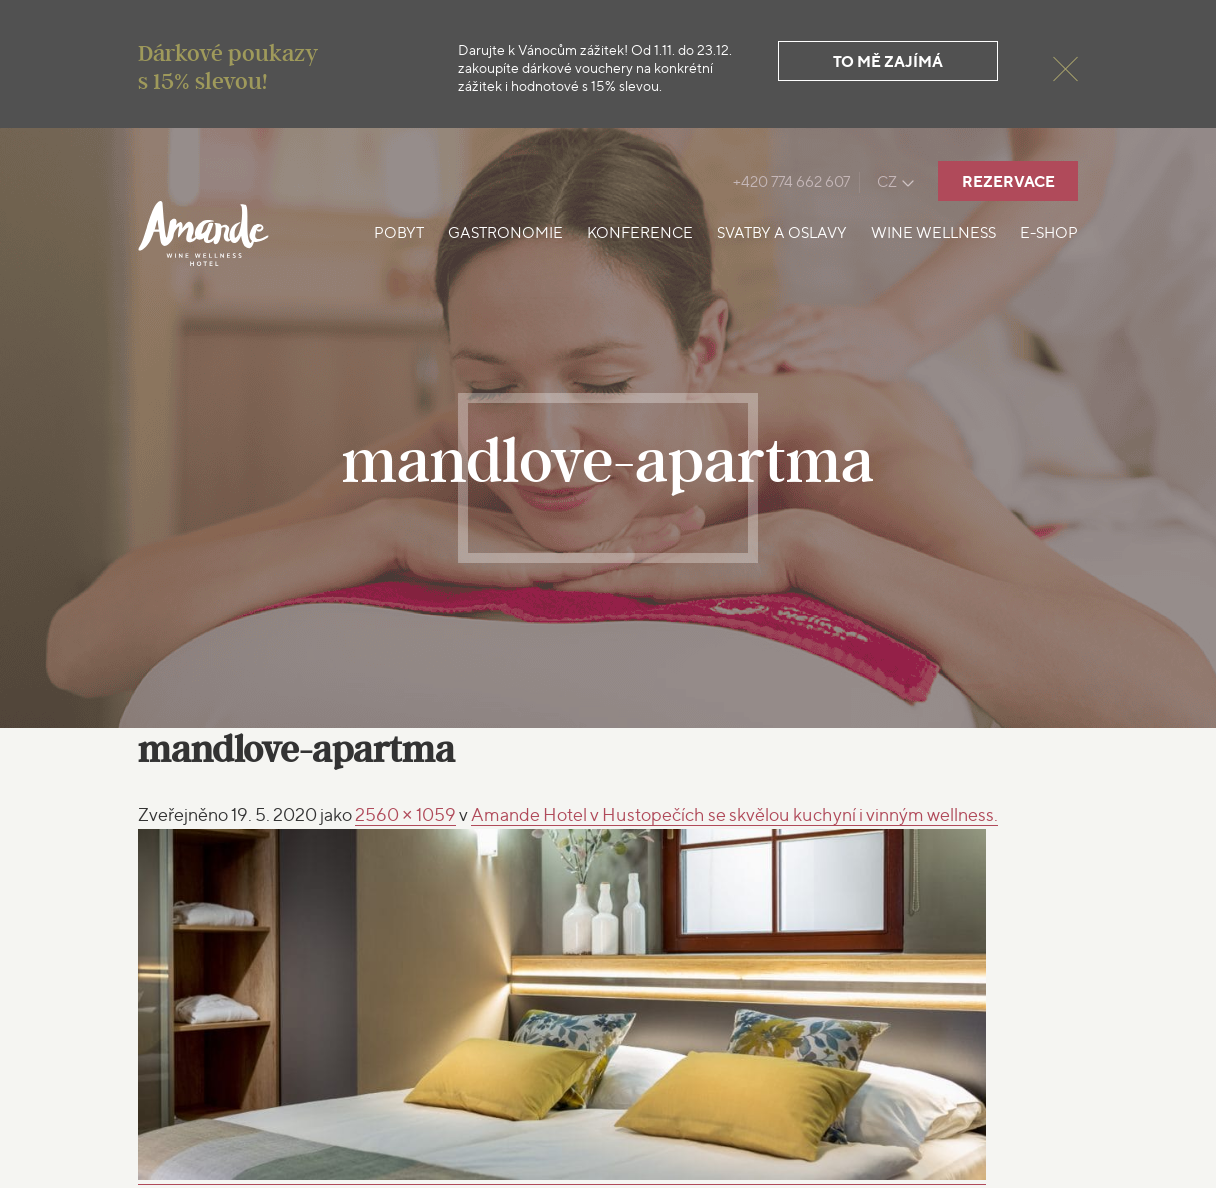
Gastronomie (505, 233)
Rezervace (1008, 181)
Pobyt (399, 233)
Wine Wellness (933, 233)
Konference (640, 233)
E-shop (1049, 233)
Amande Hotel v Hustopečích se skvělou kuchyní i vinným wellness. (734, 814)
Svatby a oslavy (782, 233)
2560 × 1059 (405, 814)
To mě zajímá (888, 61)
